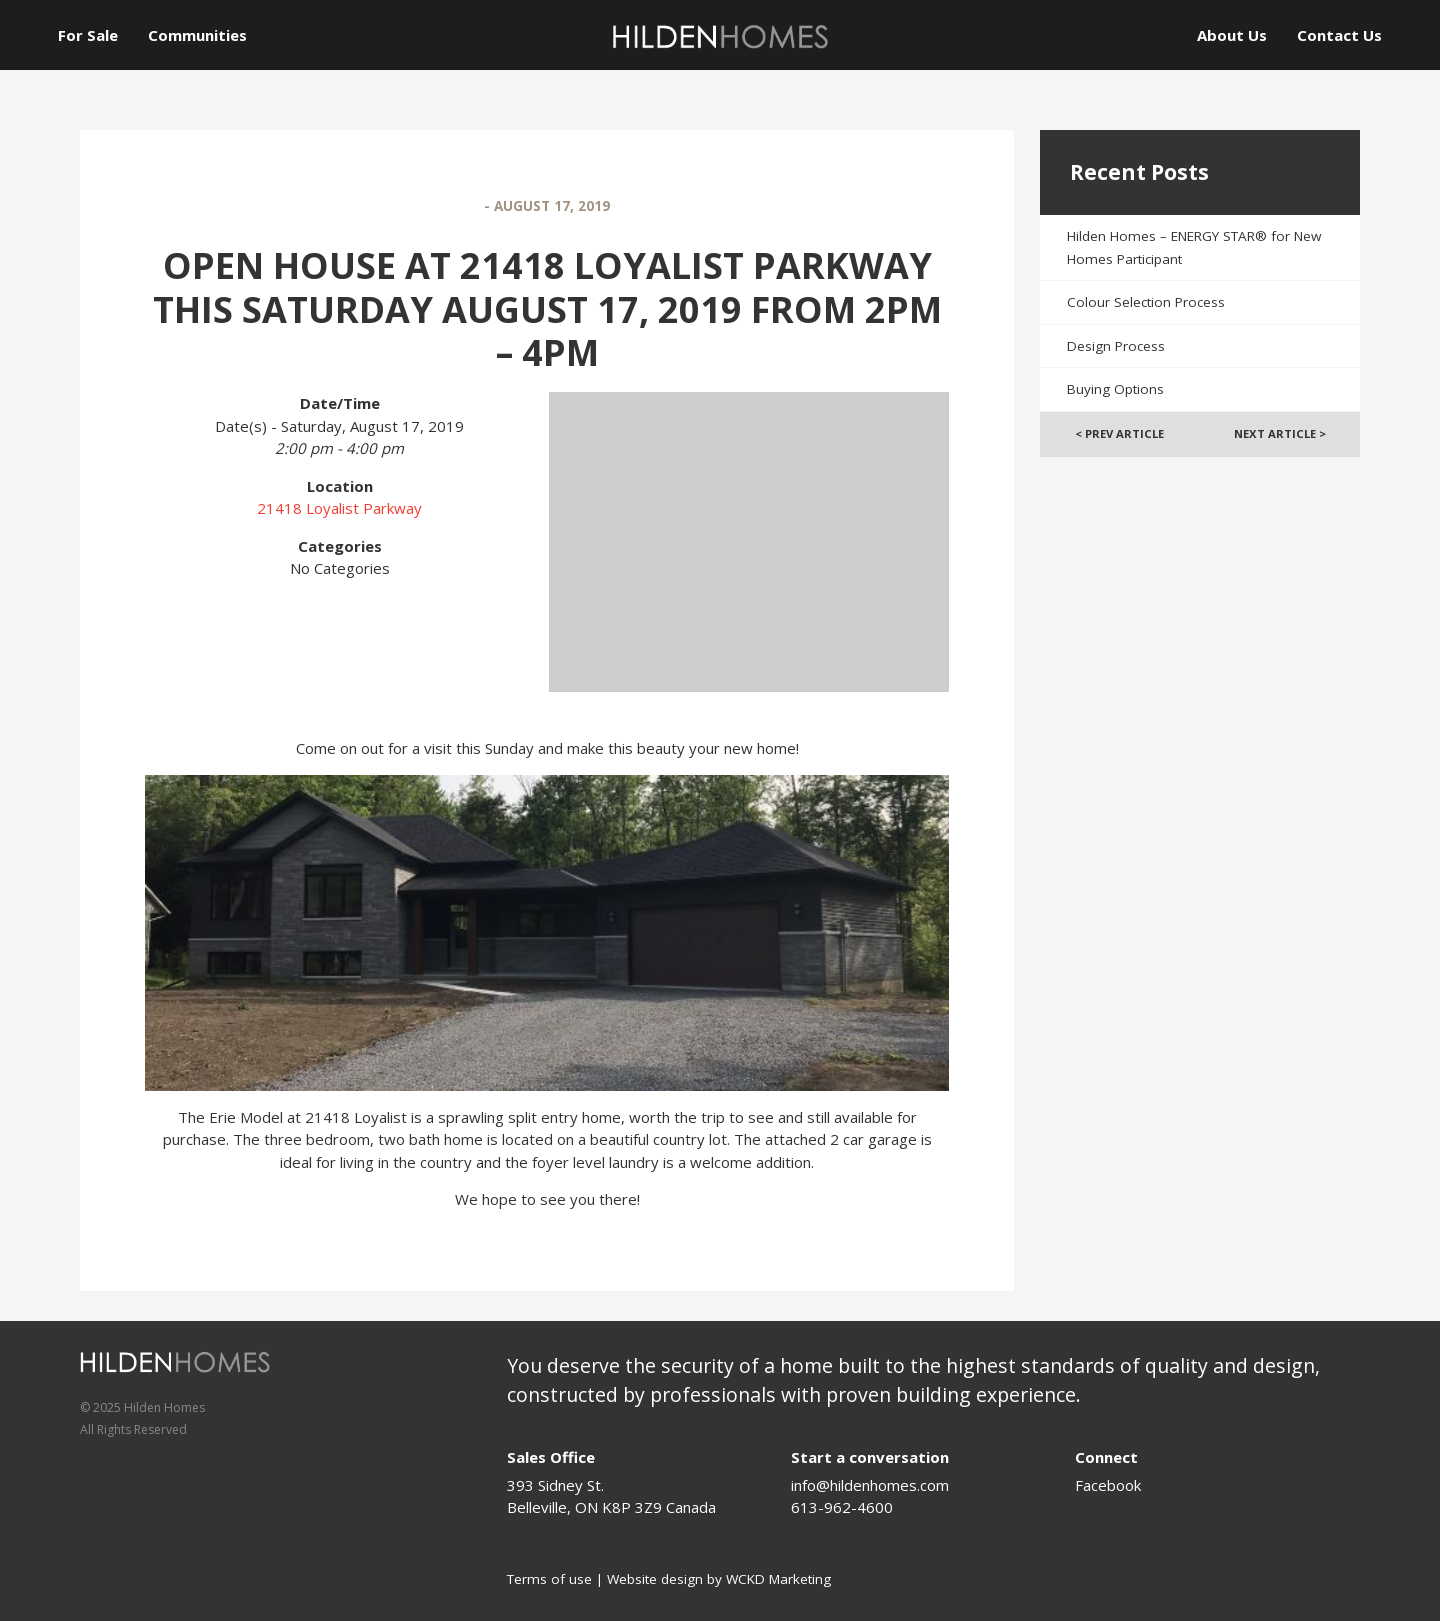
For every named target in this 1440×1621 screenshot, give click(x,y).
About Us (1232, 35)
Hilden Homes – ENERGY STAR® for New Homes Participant (1194, 247)
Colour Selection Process (1146, 302)
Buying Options (1115, 389)
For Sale (88, 35)
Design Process (1116, 346)
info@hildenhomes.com (870, 1485)
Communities (197, 35)
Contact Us (1339, 35)
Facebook (1108, 1485)
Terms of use (549, 1579)
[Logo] (720, 36)
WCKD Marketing (778, 1579)
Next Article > (1280, 433)
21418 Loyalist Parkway (339, 508)
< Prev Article (1119, 433)
